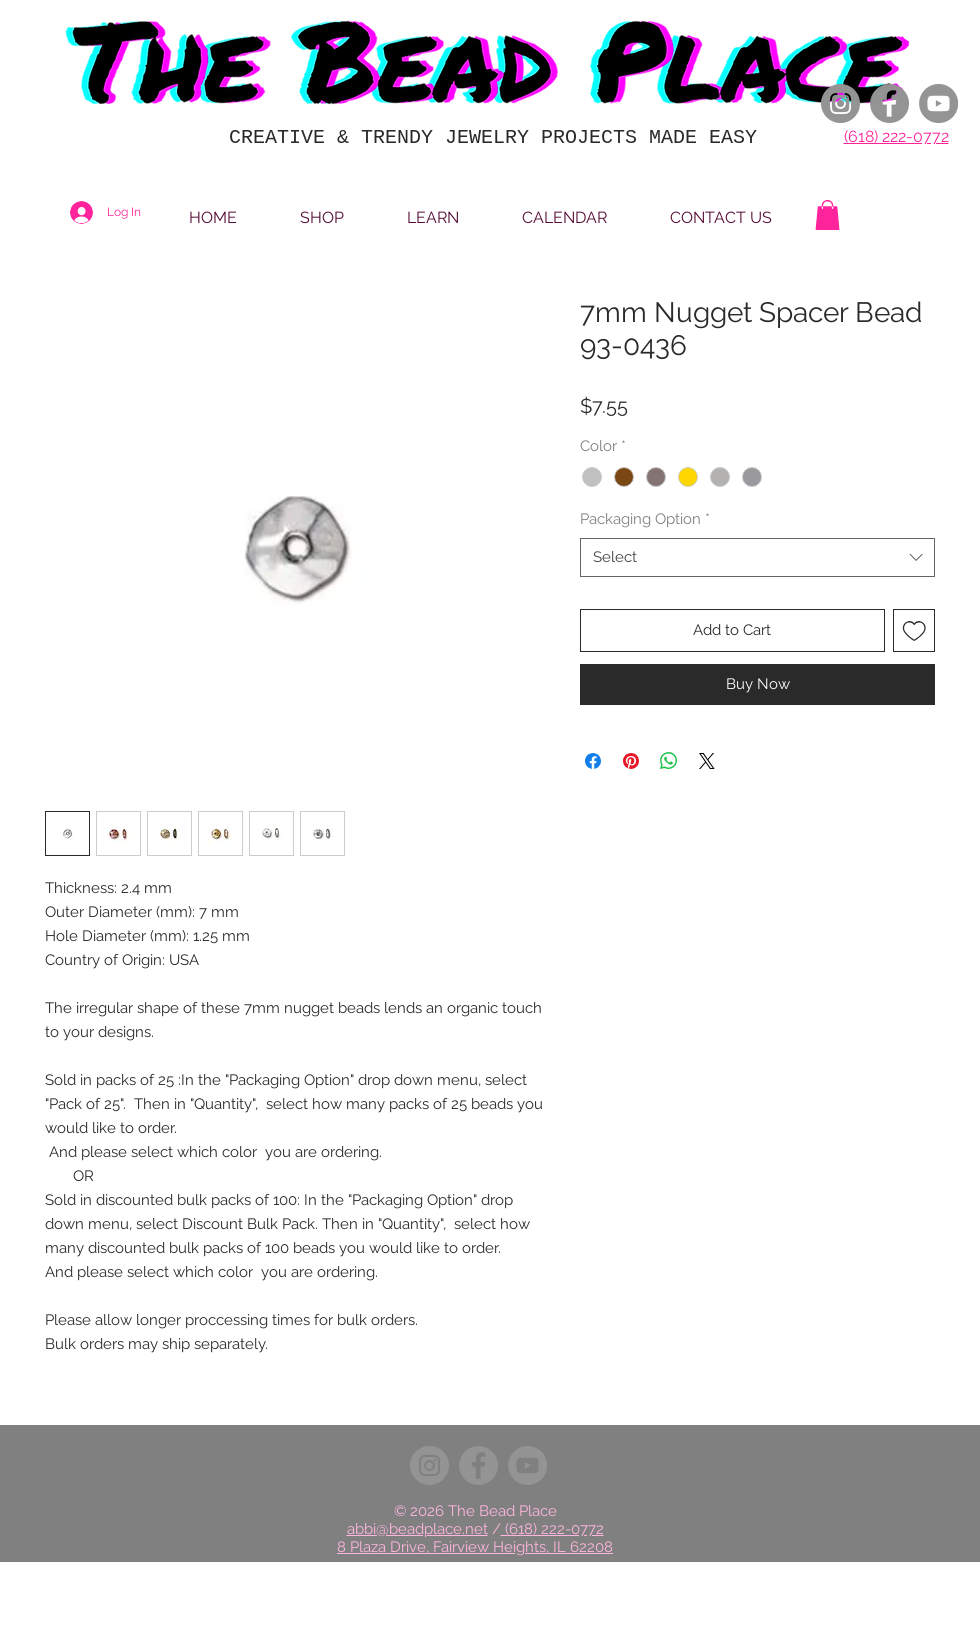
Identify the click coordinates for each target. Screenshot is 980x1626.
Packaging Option (645, 519)
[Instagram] (840, 103)
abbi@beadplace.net (417, 1529)
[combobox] (757, 557)
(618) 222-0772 (896, 136)
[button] (827, 215)
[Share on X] (707, 761)
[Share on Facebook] (593, 761)
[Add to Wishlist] (914, 630)
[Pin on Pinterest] (631, 761)
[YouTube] (938, 103)
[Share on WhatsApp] (669, 761)
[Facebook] (889, 103)
